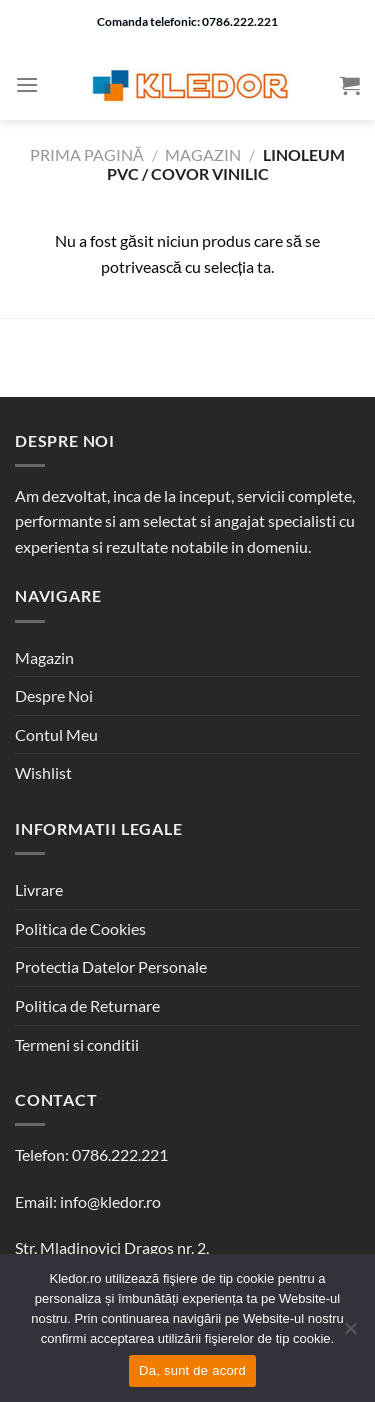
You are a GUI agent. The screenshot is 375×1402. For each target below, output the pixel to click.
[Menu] (27, 84)
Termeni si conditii (77, 1044)
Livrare (39, 889)
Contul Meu (56, 734)
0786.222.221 (120, 1154)
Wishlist (43, 772)
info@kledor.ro (110, 1201)
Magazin (203, 154)
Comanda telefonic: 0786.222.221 (187, 21)
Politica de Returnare (87, 1005)
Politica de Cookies (80, 928)
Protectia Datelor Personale (111, 966)
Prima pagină (87, 154)
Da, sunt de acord (192, 1370)
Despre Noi (54, 695)
